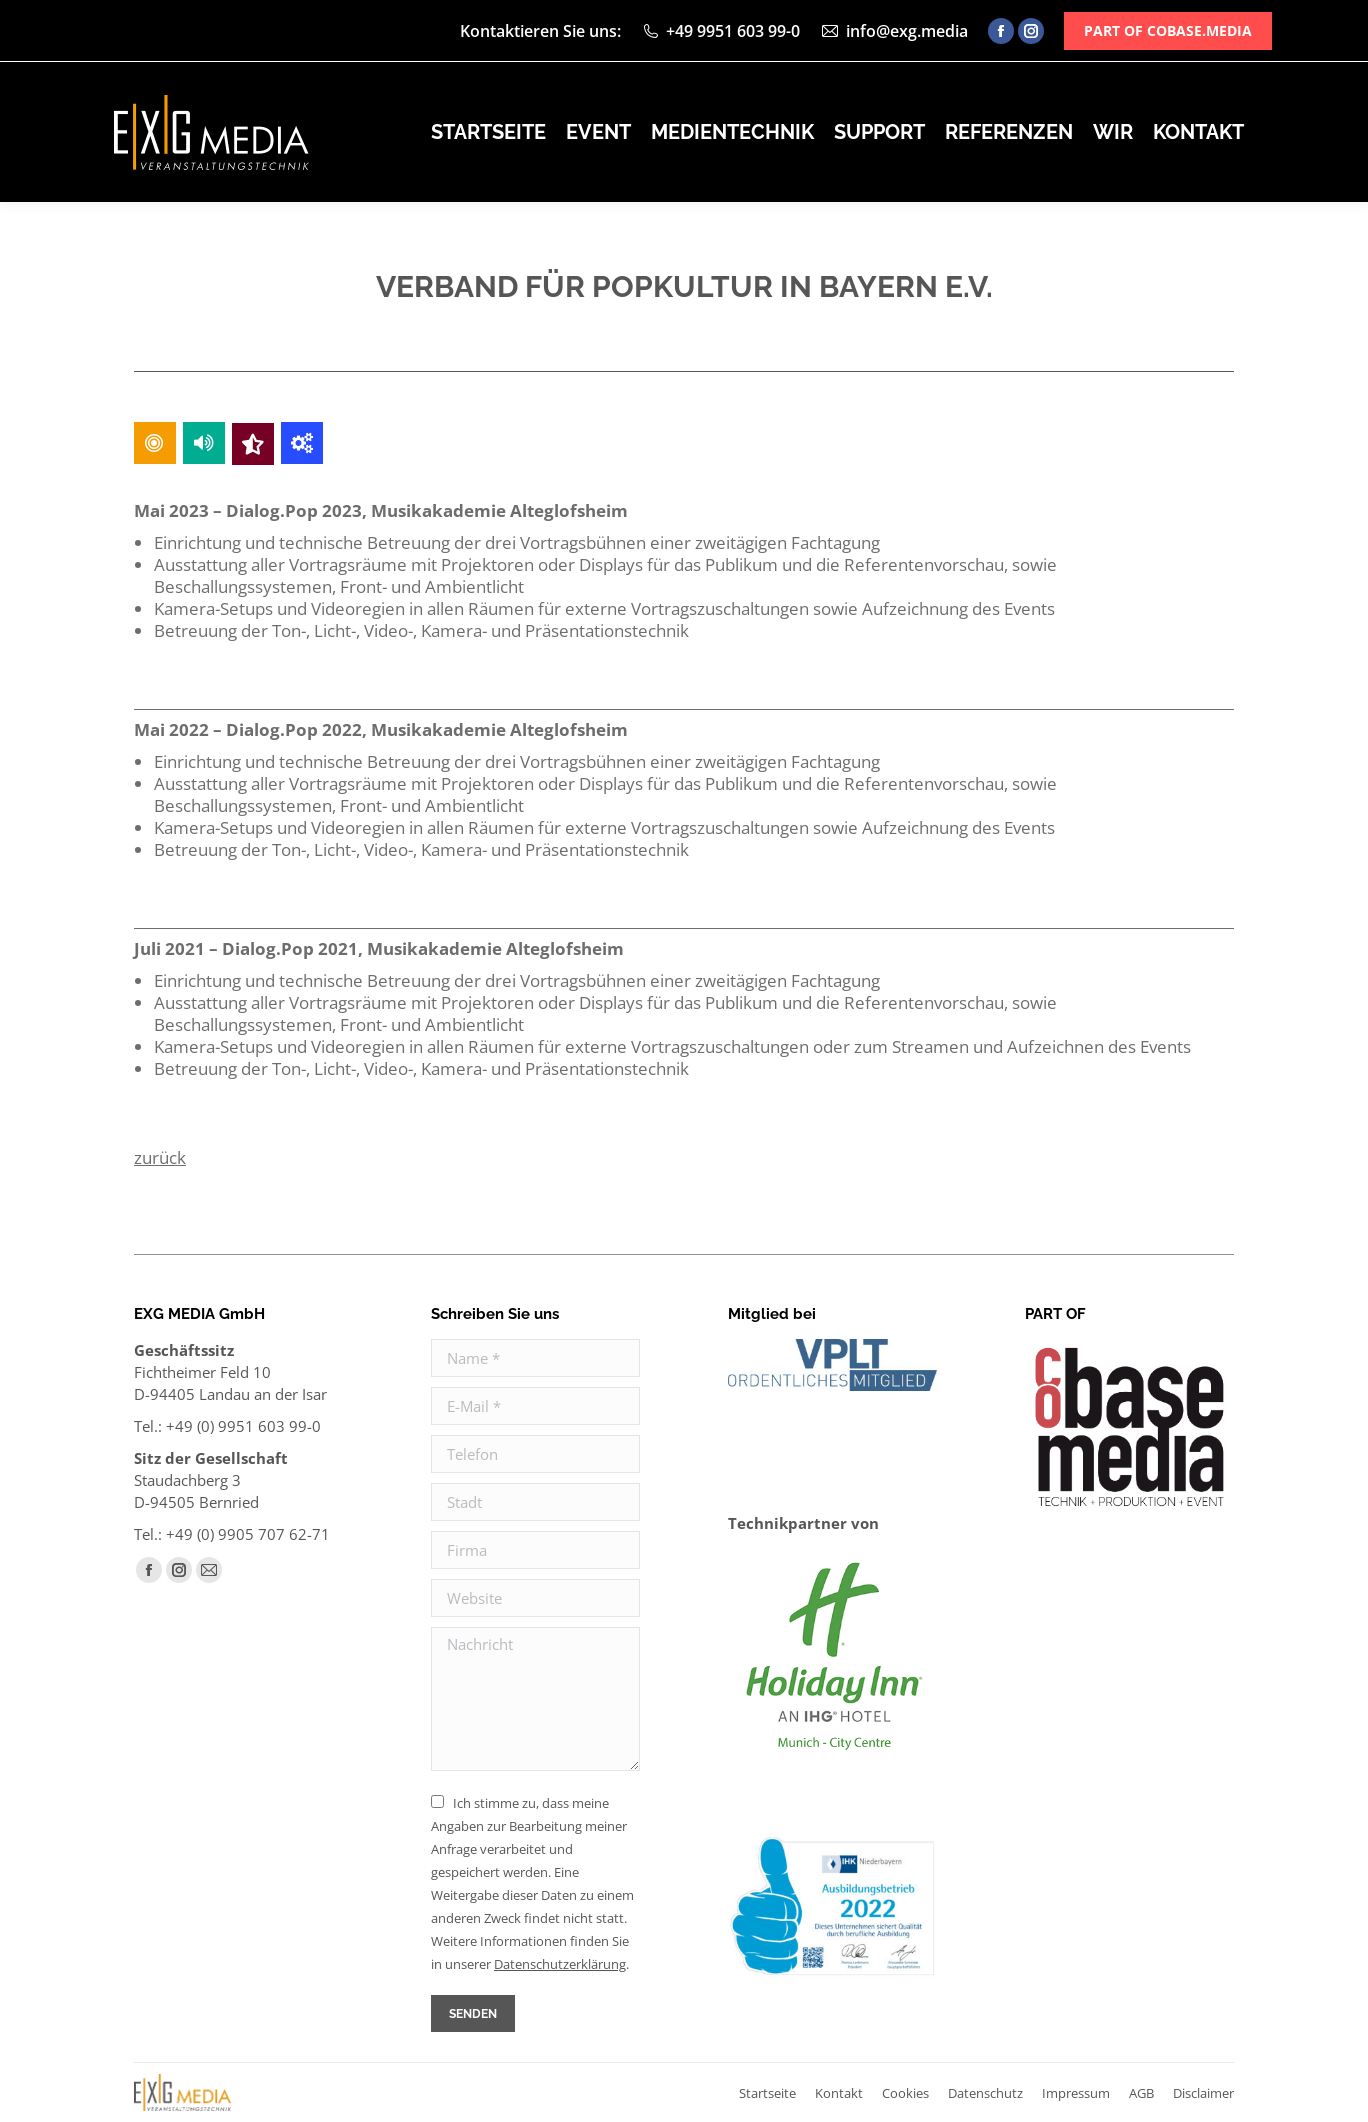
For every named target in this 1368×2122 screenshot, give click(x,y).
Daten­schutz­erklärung (560, 1964)
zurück (160, 1157)
